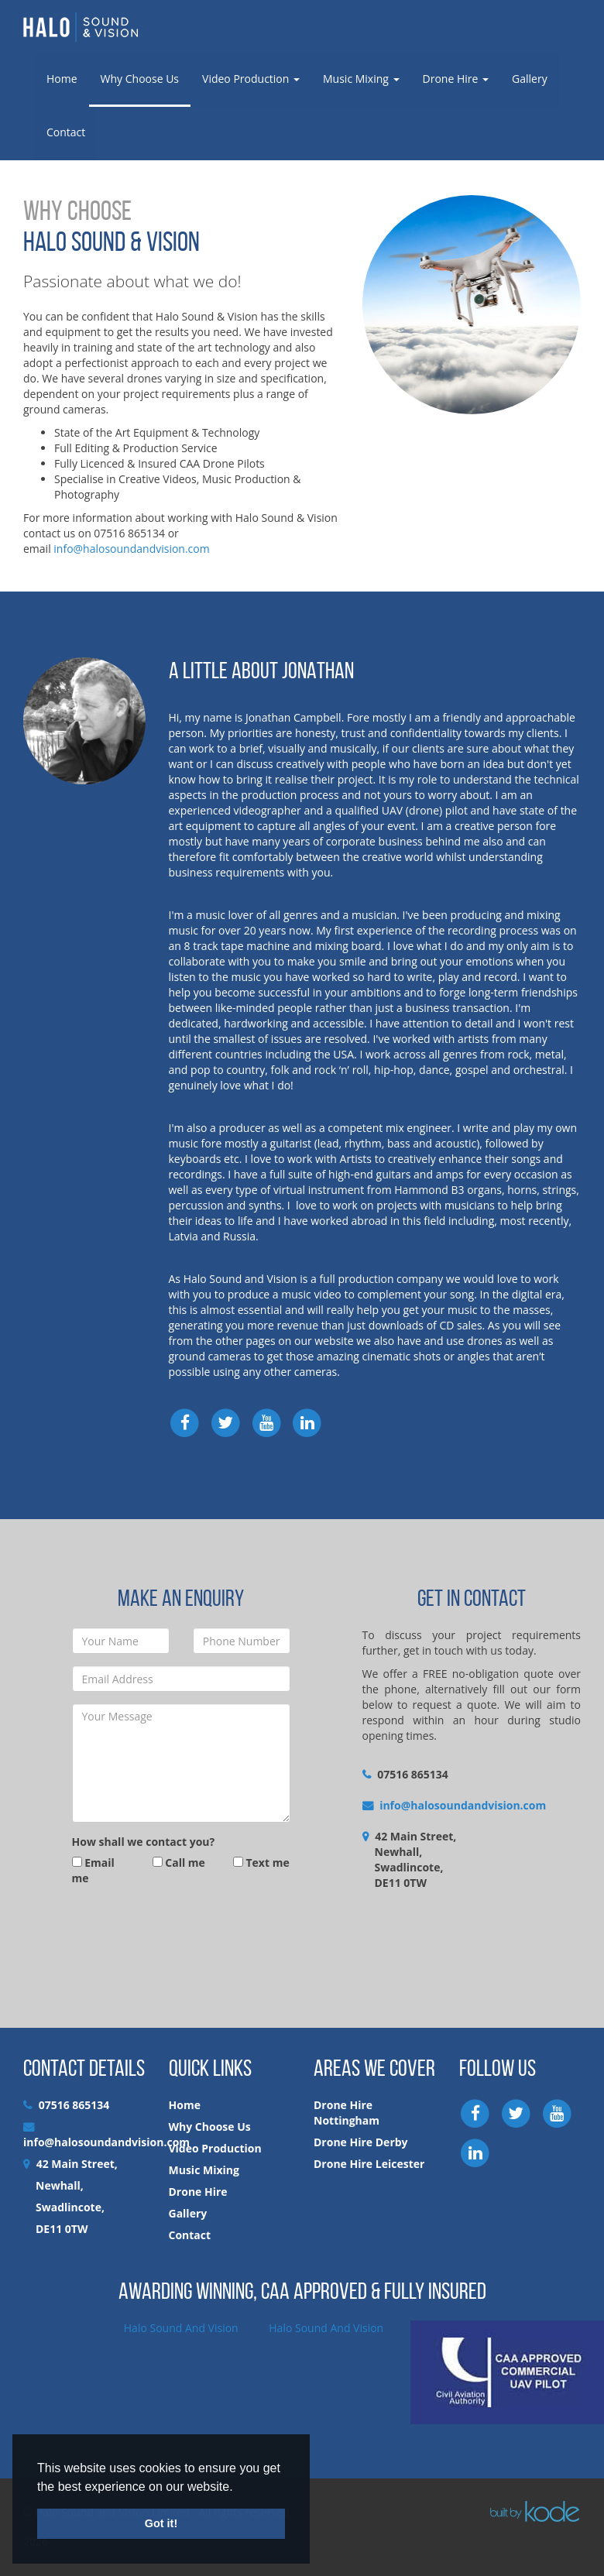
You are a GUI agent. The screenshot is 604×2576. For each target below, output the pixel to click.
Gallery (529, 78)
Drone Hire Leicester (369, 2163)
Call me (179, 1862)
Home (61, 78)
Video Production (251, 78)
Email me (93, 1870)
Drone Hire (456, 78)
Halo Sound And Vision (181, 2327)
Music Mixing (361, 78)
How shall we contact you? (143, 1841)
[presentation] (189, 1932)
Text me (261, 1862)
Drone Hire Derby (361, 2142)
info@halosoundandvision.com (131, 548)
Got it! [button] (161, 2523)
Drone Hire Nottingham (346, 2113)
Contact (65, 132)
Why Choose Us (140, 78)
